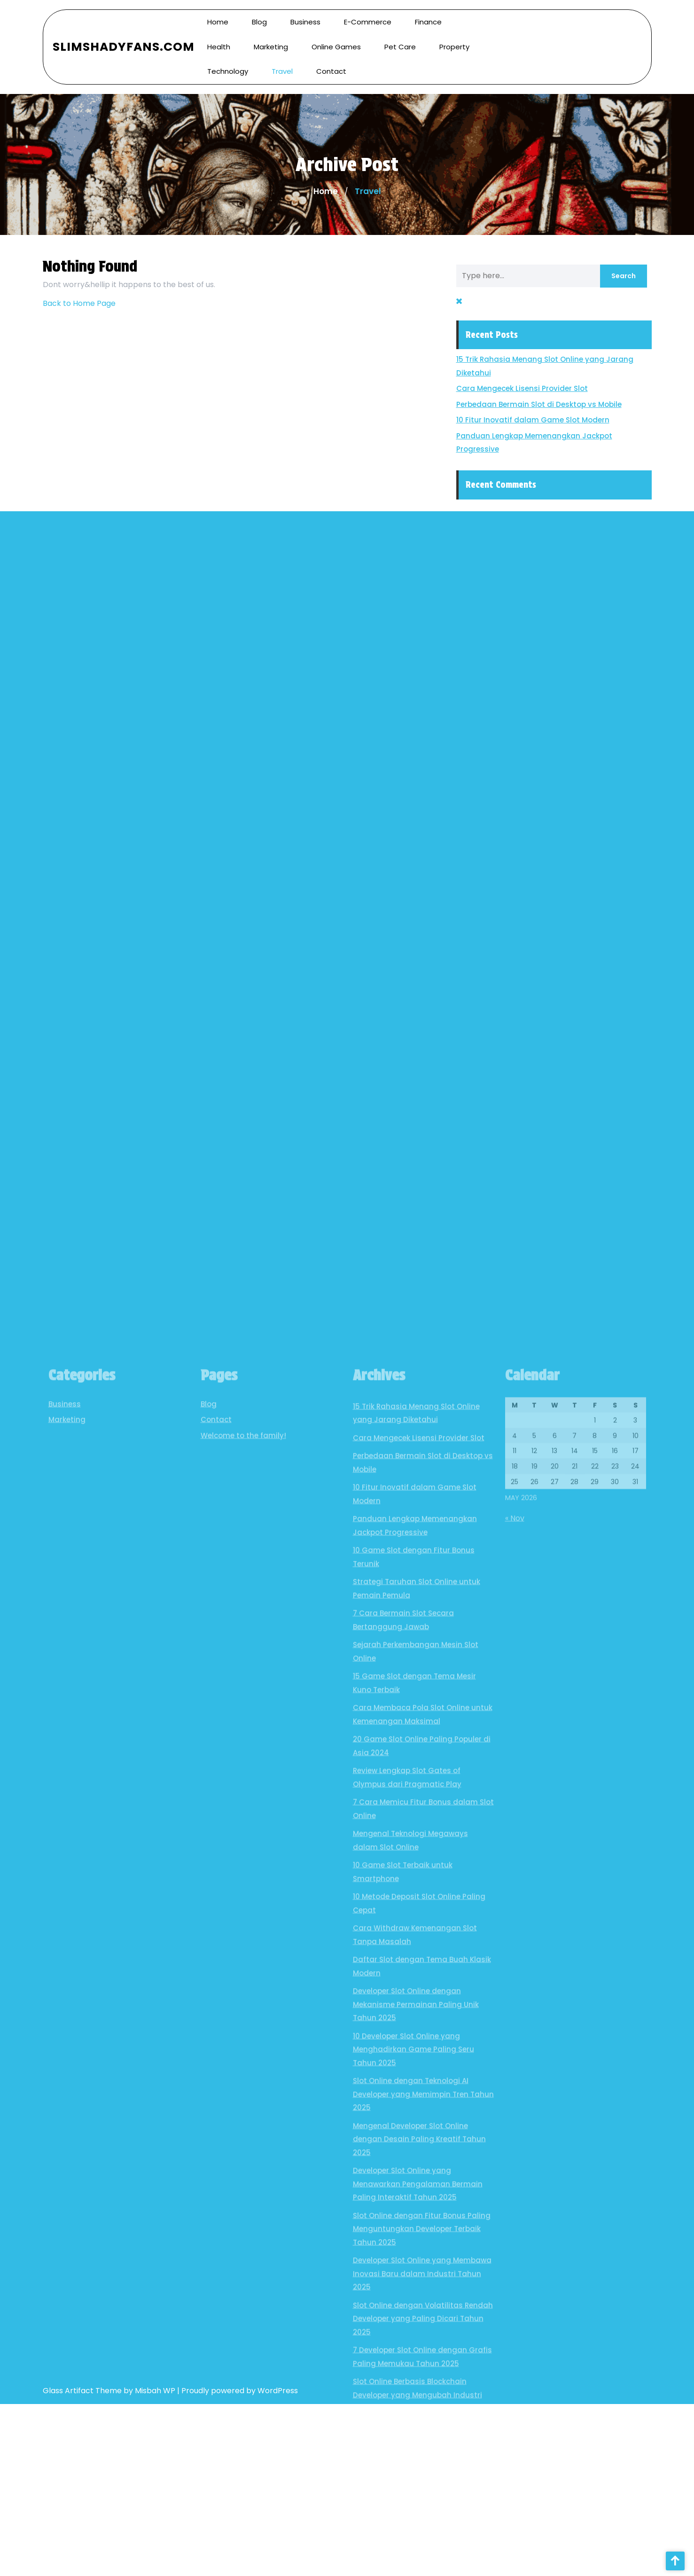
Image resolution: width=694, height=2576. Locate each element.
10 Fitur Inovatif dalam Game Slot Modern (557, 420)
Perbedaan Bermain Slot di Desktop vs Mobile (563, 404)
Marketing (271, 34)
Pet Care (400, 34)
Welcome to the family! (243, 2220)
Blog (209, 2189)
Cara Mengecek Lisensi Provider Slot (546, 388)
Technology (227, 59)
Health (218, 34)
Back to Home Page (79, 303)
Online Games (336, 34)
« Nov (514, 2303)
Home (325, 191)
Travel (282, 59)
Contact (331, 59)
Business (64, 2189)
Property (454, 34)
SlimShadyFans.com (124, 35)
